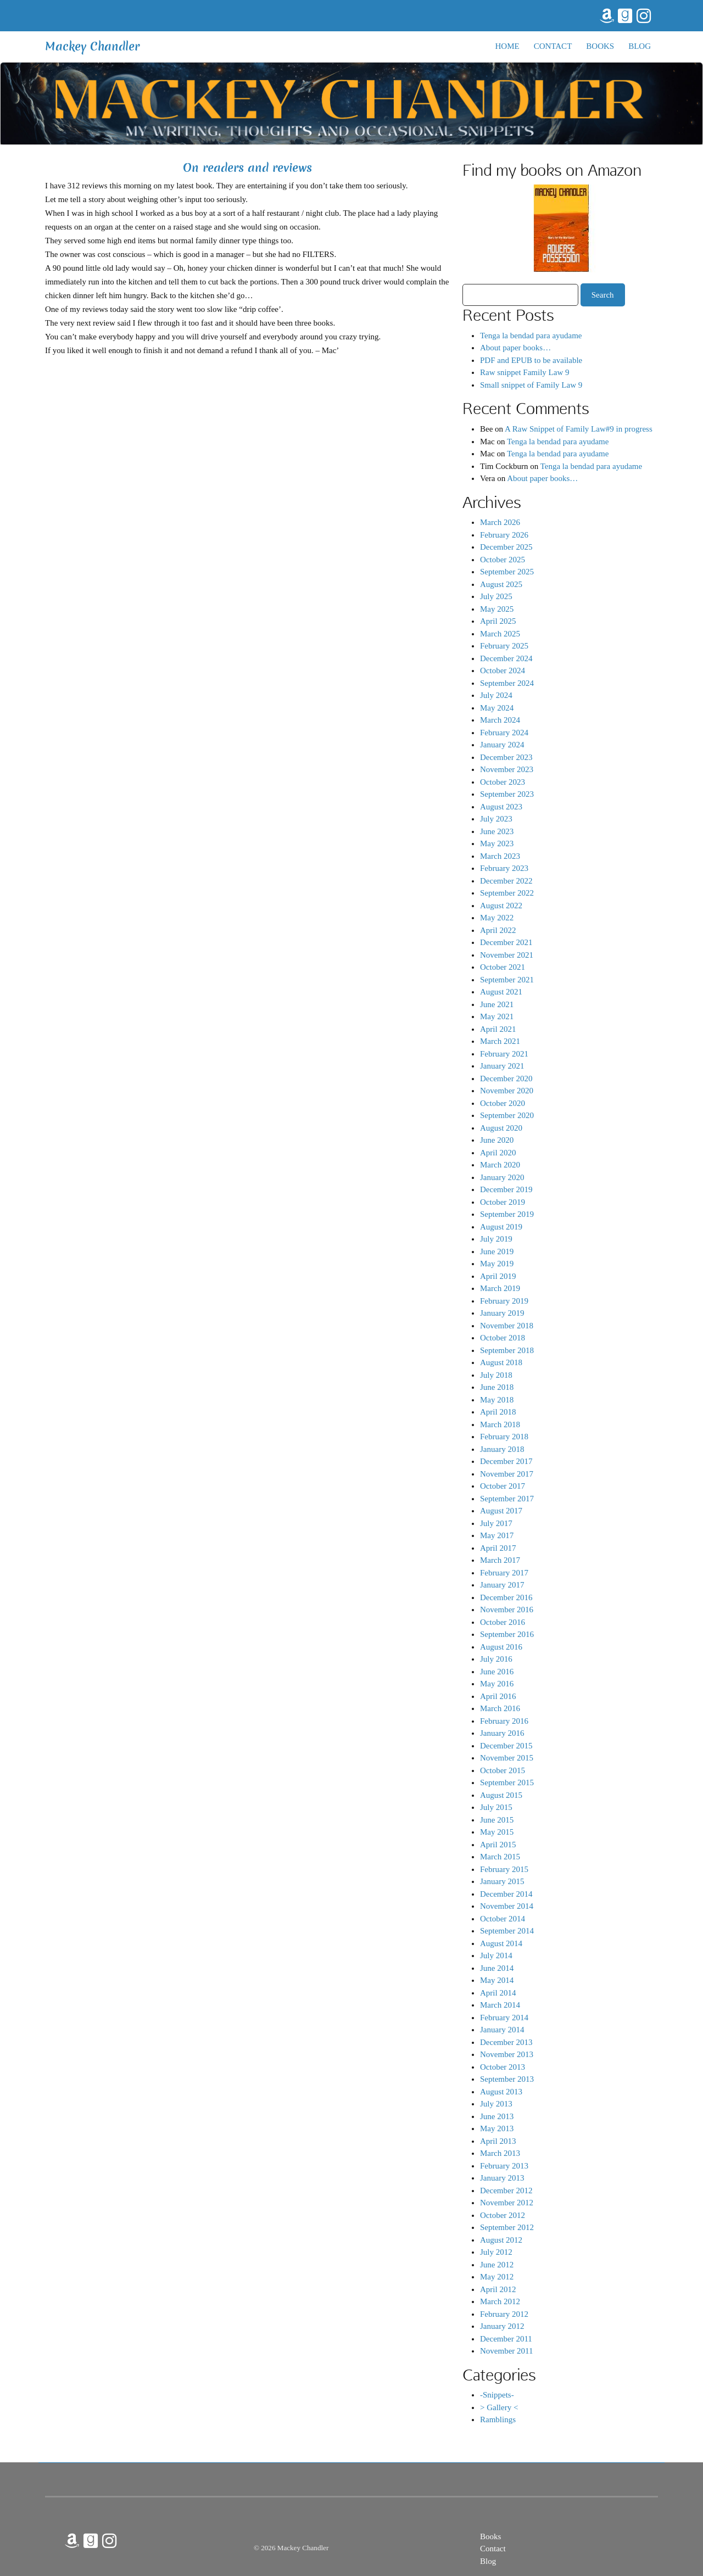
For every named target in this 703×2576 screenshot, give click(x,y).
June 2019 (497, 1251)
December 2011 (506, 2338)
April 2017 (498, 1548)
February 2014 (504, 2017)
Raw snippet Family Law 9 (524, 372)
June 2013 (497, 2116)
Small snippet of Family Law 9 (531, 385)
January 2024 (502, 744)
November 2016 (506, 1609)
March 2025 (500, 633)
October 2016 (502, 1622)
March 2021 (500, 1041)
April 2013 (498, 2141)
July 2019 (496, 1238)
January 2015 (502, 1881)
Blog (639, 46)
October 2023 (502, 782)
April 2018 (498, 1411)
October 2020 (502, 1103)
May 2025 (497, 609)
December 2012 (506, 2190)
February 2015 (504, 1869)
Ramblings (498, 2419)
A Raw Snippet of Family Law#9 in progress (578, 428)
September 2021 (507, 979)
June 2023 (497, 831)
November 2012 (506, 2202)
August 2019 (501, 1226)
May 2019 (497, 1263)
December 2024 (506, 658)
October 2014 (502, 1918)
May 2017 (497, 1535)
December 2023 (506, 757)
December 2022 (506, 880)
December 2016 (506, 1597)
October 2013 (502, 2067)
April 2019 (498, 1276)
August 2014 (501, 1943)
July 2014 (496, 1955)
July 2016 (496, 1659)
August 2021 (501, 991)
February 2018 (504, 1436)
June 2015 (497, 1819)
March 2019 (500, 1288)
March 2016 (500, 1708)
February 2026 (504, 534)
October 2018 (502, 1337)
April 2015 (498, 1844)
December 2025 (506, 547)
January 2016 (502, 1733)
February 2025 (504, 645)
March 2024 (500, 720)
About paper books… (515, 347)
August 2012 (501, 2240)
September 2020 (507, 1115)
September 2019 (507, 1214)
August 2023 (501, 806)
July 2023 (496, 818)
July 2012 (496, 2252)
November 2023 (506, 769)
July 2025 (496, 596)
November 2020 (506, 1090)
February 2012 (504, 2314)
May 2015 (497, 1832)
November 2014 (506, 1906)
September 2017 (507, 1498)
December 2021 (506, 942)
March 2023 (500, 856)
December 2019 (506, 1189)
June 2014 (497, 1968)
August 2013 (501, 2091)
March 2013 (500, 2153)
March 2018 (500, 1424)
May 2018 (497, 1399)
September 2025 (507, 571)
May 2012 (497, 2276)
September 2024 (507, 683)
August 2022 (501, 905)
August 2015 (501, 1795)
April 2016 (498, 1696)
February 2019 (504, 1301)
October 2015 (502, 1770)
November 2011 (506, 2350)
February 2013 (504, 2165)
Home (507, 46)
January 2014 (502, 2029)
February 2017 (504, 1572)
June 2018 (497, 1387)
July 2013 (496, 2103)
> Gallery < (499, 2407)
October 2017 (502, 1486)
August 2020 (501, 1128)
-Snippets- (497, 2394)
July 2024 (496, 695)
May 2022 (497, 917)
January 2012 (502, 2326)
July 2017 (496, 1523)
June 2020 (497, 1140)
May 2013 (497, 2128)
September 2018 (507, 1350)
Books (600, 46)
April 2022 (498, 930)
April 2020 (498, 1152)
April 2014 (498, 1992)
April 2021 (498, 1029)
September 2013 (507, 2079)
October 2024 (502, 670)
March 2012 (500, 2301)
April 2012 (498, 2289)
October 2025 (502, 559)
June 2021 (497, 1004)
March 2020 (500, 1164)
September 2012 (507, 2227)
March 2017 (500, 1560)
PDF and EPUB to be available (531, 360)
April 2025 (498, 621)
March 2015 (500, 1856)
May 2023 (497, 843)
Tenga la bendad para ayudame (531, 335)
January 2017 (502, 1584)
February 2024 (504, 732)
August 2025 (501, 584)
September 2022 (507, 893)
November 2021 (506, 955)
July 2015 (496, 1807)
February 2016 (504, 1721)
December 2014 (506, 1894)
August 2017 (501, 1510)
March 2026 (500, 522)
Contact (553, 46)
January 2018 (502, 1449)
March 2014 (500, 2005)
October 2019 (502, 1202)
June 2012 (497, 2264)
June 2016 (497, 1671)
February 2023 (504, 868)
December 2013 (506, 2042)
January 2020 (502, 1177)
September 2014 (507, 1930)
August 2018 (501, 1362)
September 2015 (507, 1782)
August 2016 (501, 1646)
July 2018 (496, 1375)
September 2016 (507, 1634)
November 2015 (506, 1757)
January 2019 (502, 1313)
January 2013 (502, 2177)
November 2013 (506, 2054)
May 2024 (497, 707)
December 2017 (506, 1461)
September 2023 (507, 794)
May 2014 (497, 1980)
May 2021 (497, 1016)
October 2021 (502, 967)
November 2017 (506, 1473)
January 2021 (502, 1065)
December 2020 (506, 1078)
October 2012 (502, 2215)
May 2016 (497, 1683)
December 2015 (506, 1745)
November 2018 (506, 1325)
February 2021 (504, 1053)
